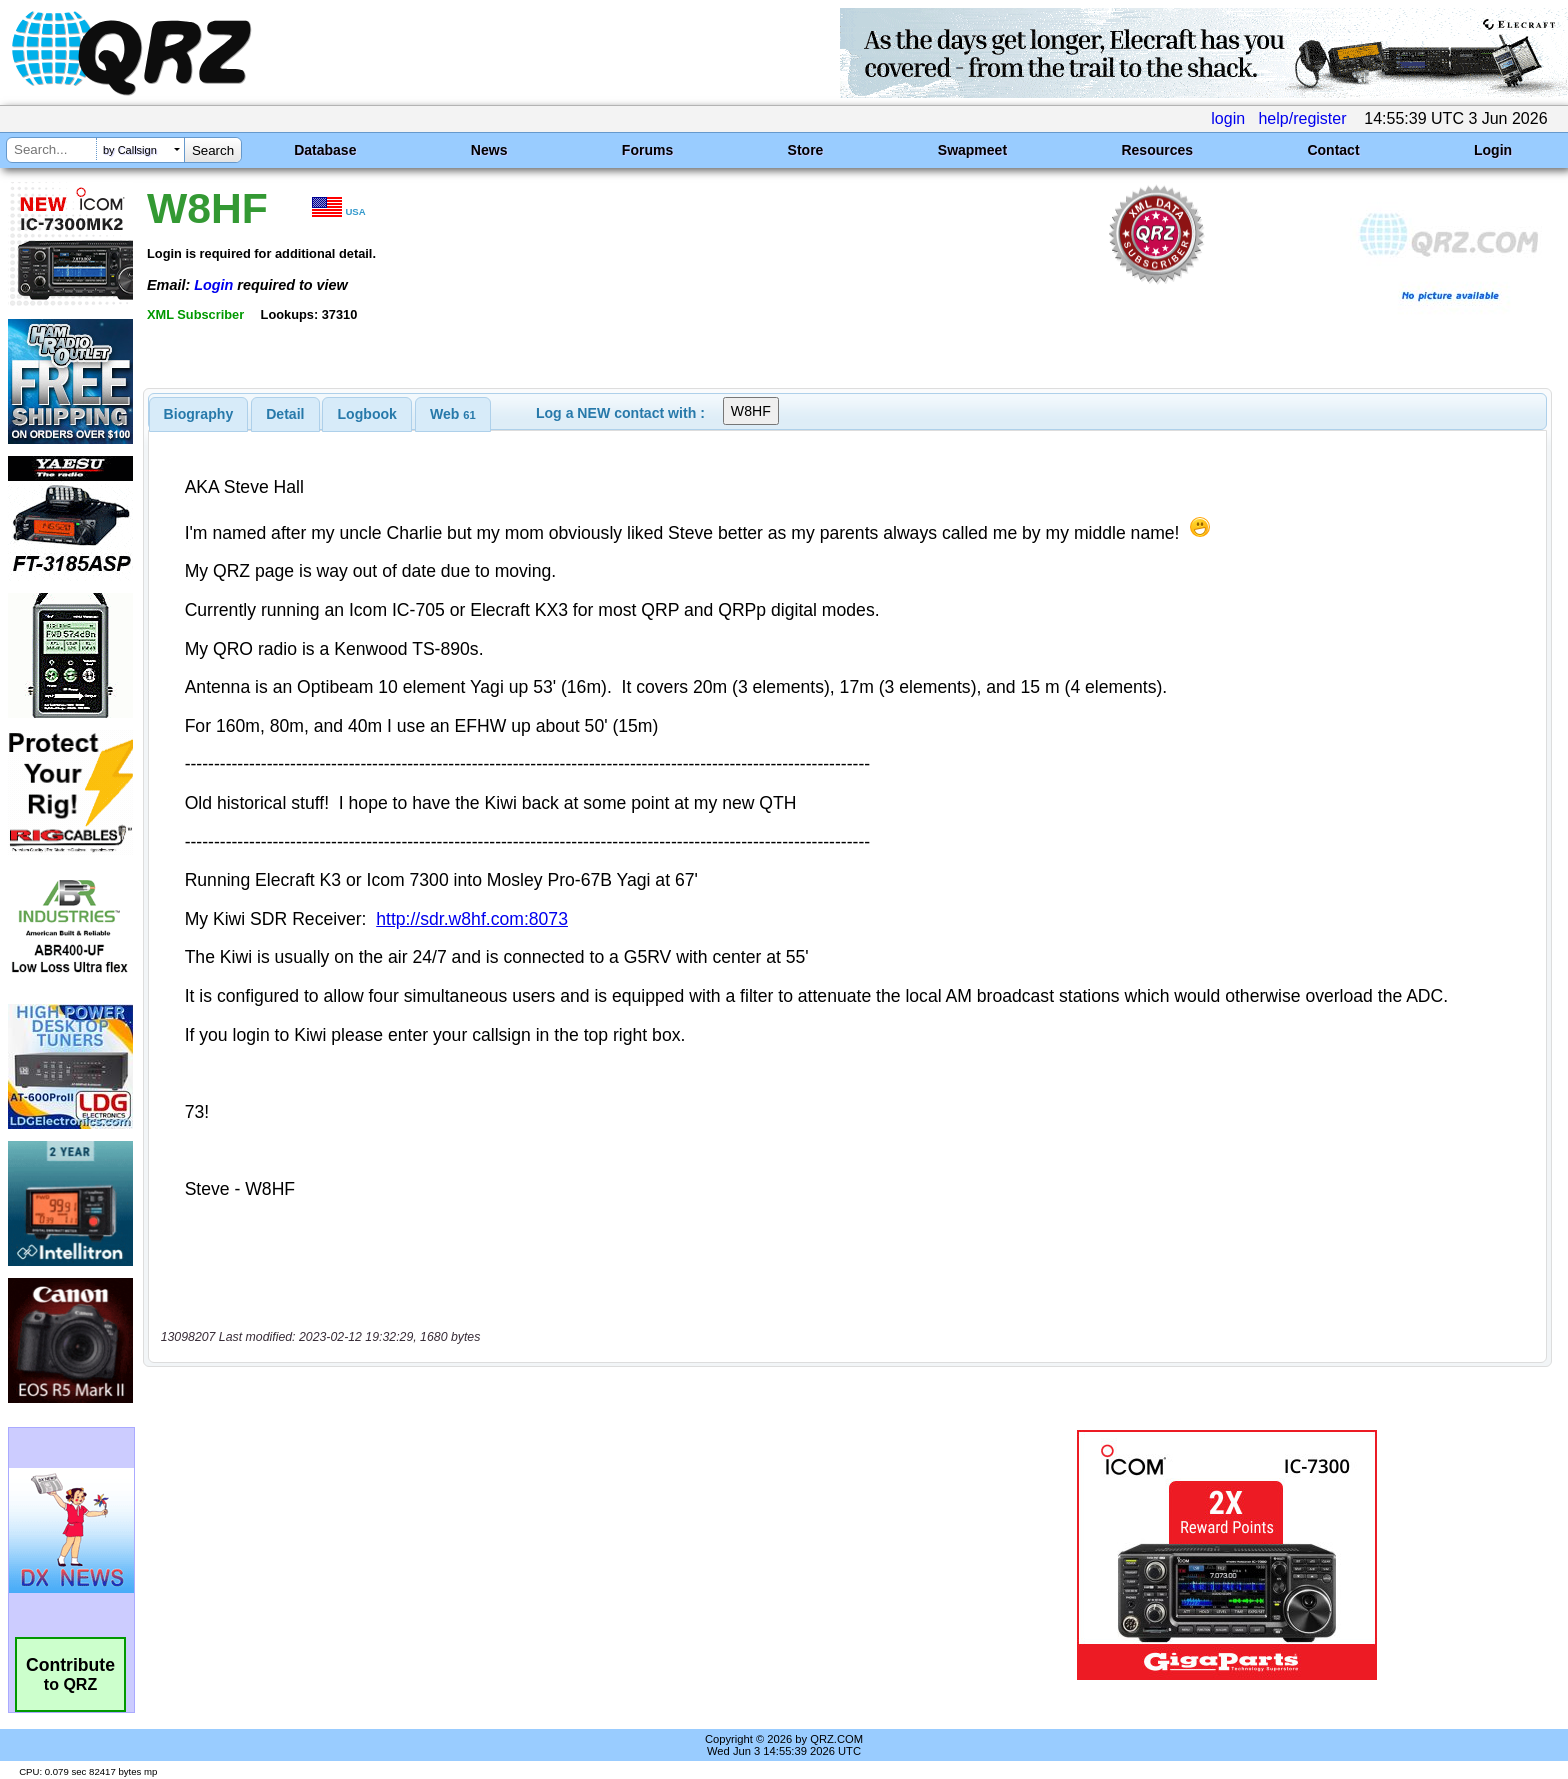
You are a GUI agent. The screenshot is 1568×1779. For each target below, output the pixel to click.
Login (1493, 150)
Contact (1333, 150)
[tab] (199, 414)
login (1228, 118)
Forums (647, 150)
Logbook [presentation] (367, 414)
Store (806, 150)
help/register (1302, 118)
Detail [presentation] (285, 414)
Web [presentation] (453, 414)
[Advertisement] (539, 1555)
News (489, 150)
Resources (1157, 150)
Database (325, 150)
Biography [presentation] (199, 414)
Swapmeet (972, 150)
